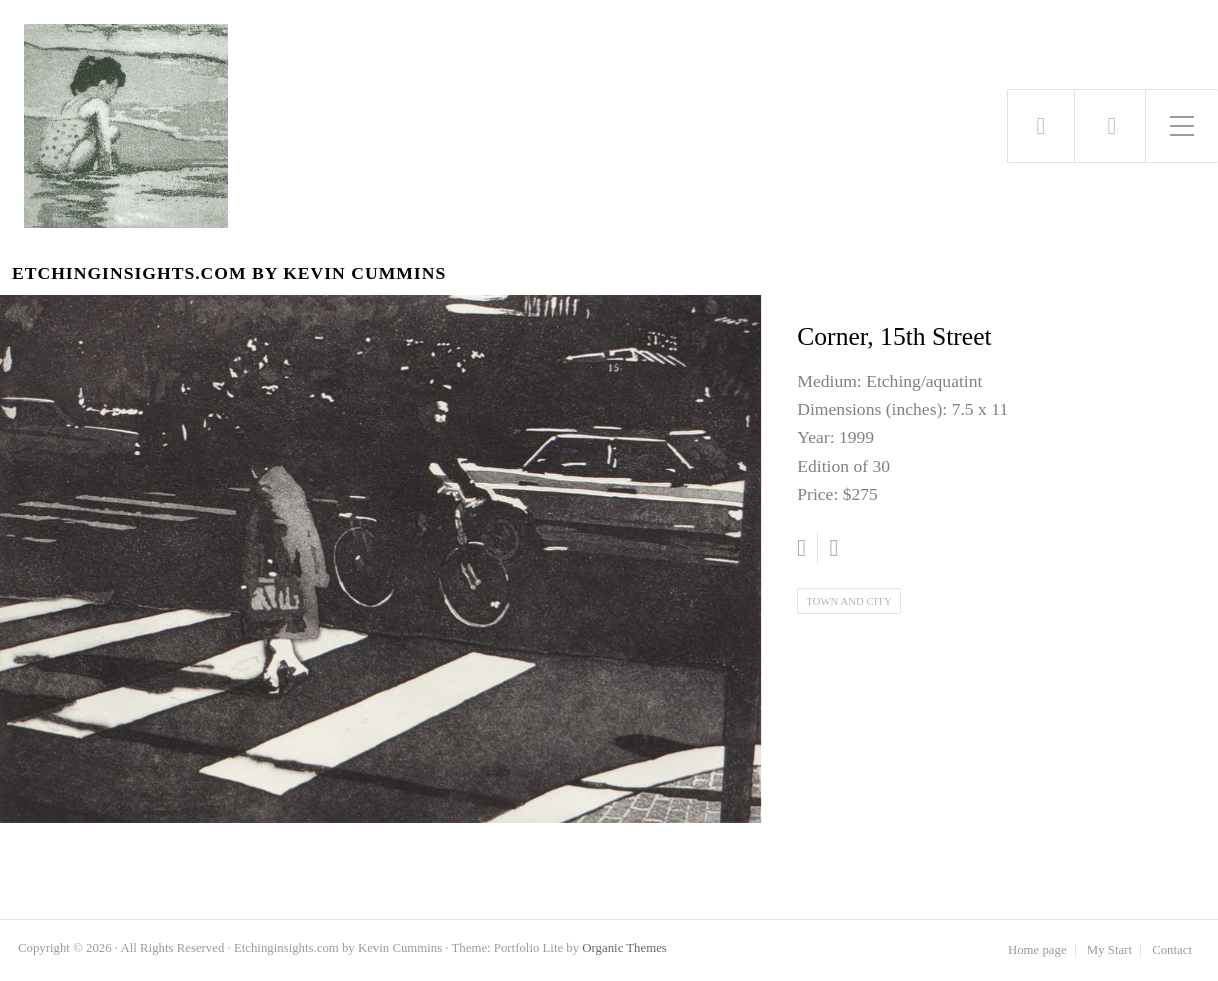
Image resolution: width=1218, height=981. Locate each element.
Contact (1172, 950)
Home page (1037, 950)
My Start (1109, 950)
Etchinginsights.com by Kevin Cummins (229, 273)
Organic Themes (624, 948)
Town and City (848, 601)
